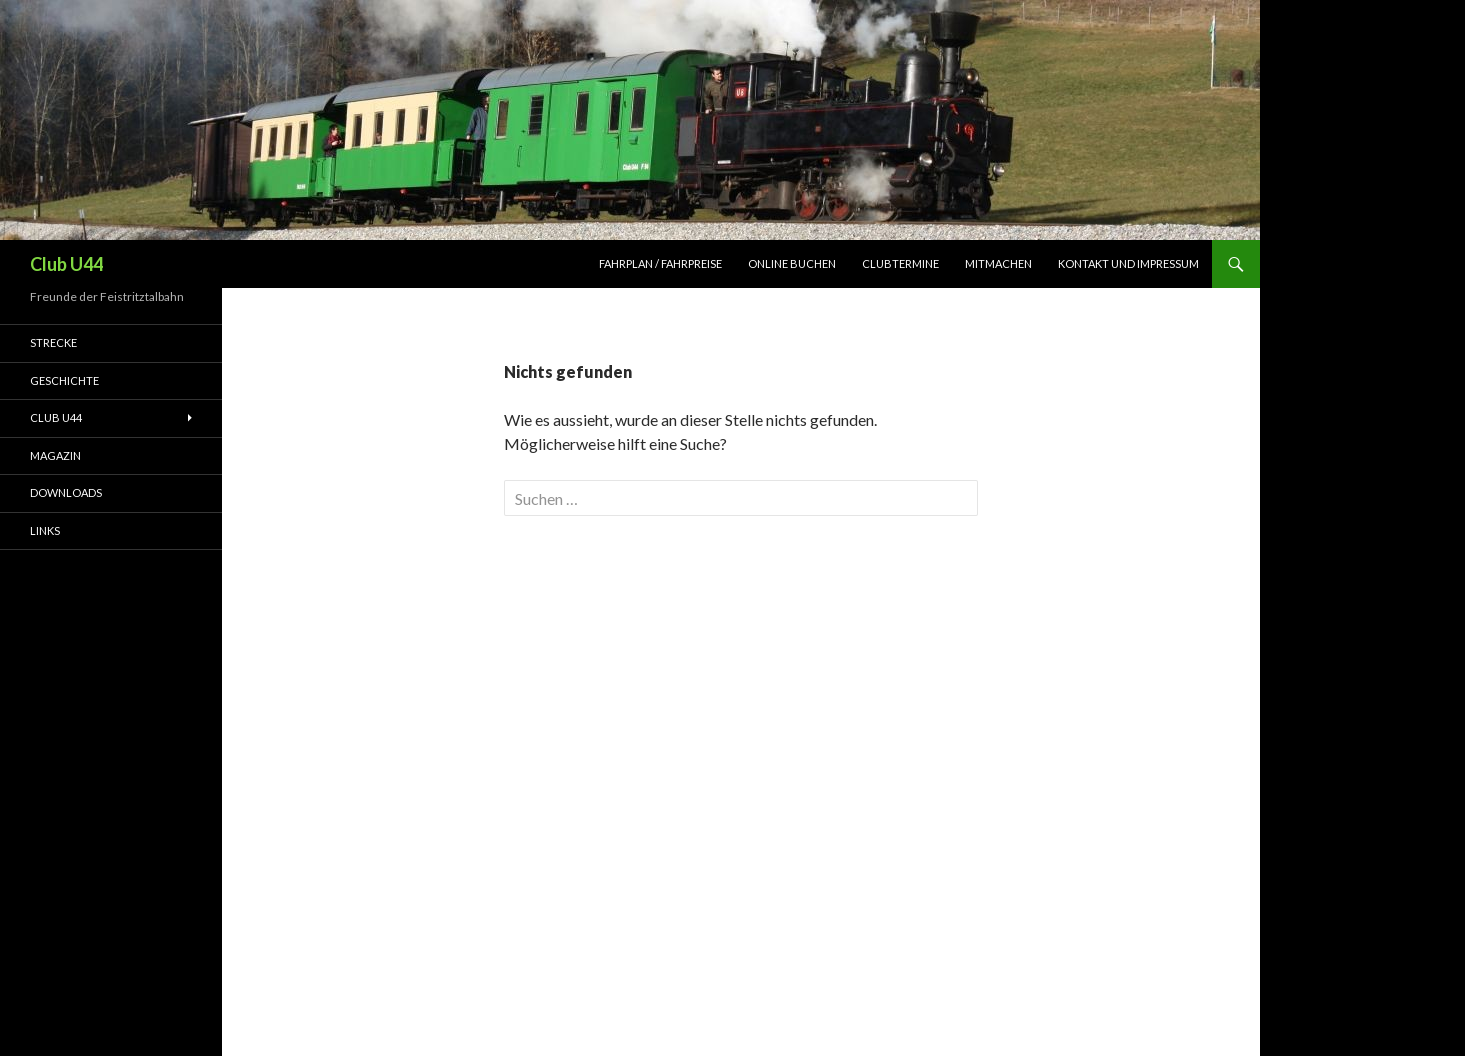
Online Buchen (792, 263)
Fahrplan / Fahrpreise (660, 263)
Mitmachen (998, 263)
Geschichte (64, 380)
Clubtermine (900, 263)
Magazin (55, 455)
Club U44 (66, 264)
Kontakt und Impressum (1128, 263)
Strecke (53, 342)
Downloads (66, 492)
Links (45, 530)
